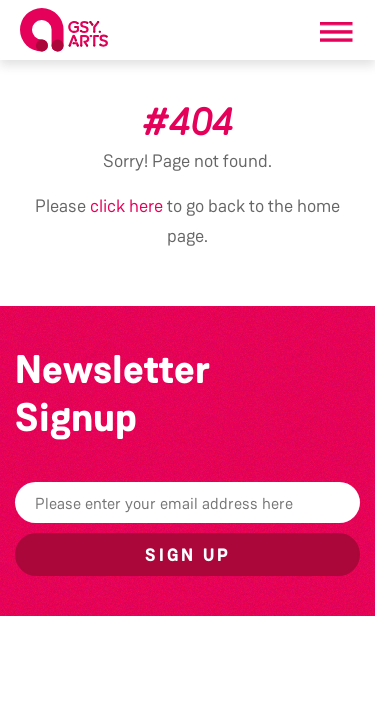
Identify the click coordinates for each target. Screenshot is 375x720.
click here (126, 206)
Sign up (188, 555)
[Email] (187, 502)
